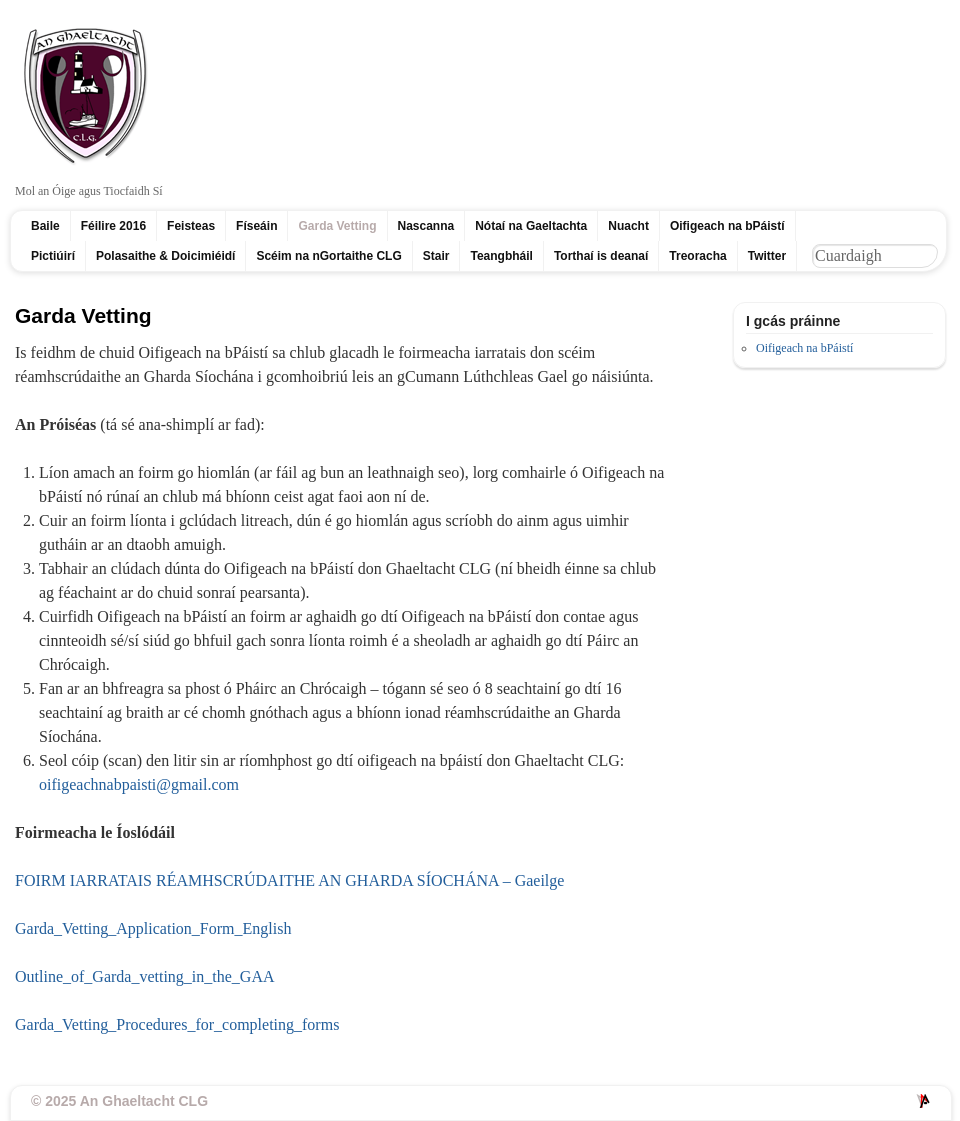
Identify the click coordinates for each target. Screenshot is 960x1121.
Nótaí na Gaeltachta (531, 226)
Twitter (767, 256)
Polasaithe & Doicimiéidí (165, 256)
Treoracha (697, 256)
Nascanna (426, 226)
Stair (436, 256)
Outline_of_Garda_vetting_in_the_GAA (145, 976)
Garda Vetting (337, 226)
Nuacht (628, 226)
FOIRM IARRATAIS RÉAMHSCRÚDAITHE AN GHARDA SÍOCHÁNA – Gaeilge (289, 880)
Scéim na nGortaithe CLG (328, 256)
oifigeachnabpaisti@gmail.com (139, 784)
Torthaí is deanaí (601, 256)
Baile (45, 226)
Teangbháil (501, 256)
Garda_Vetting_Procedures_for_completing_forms (177, 1024)
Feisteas (191, 226)
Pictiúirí (53, 256)
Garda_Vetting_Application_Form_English (153, 928)
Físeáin (256, 226)
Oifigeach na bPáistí (727, 226)
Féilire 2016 (113, 226)
